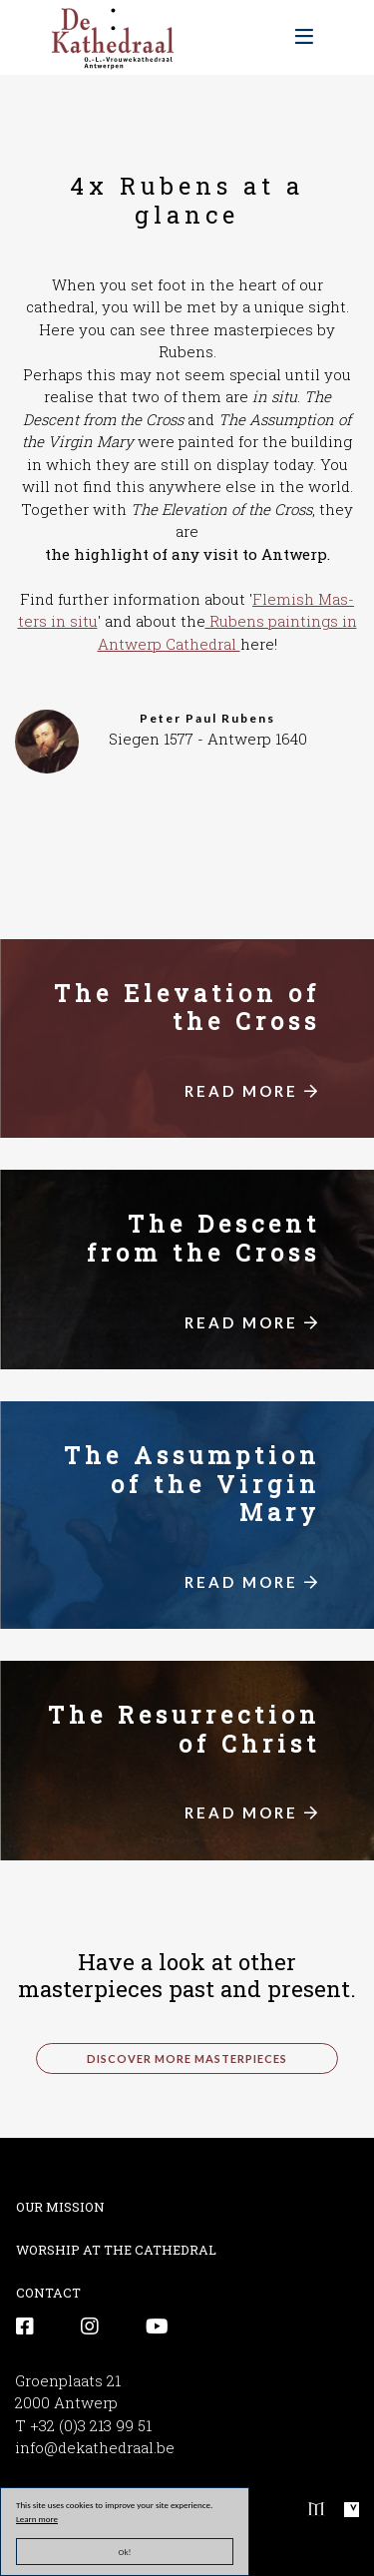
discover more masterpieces (187, 2058)
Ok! (125, 2551)
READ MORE (252, 1091)
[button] (47, 740)
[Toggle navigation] (304, 37)
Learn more (37, 2518)
